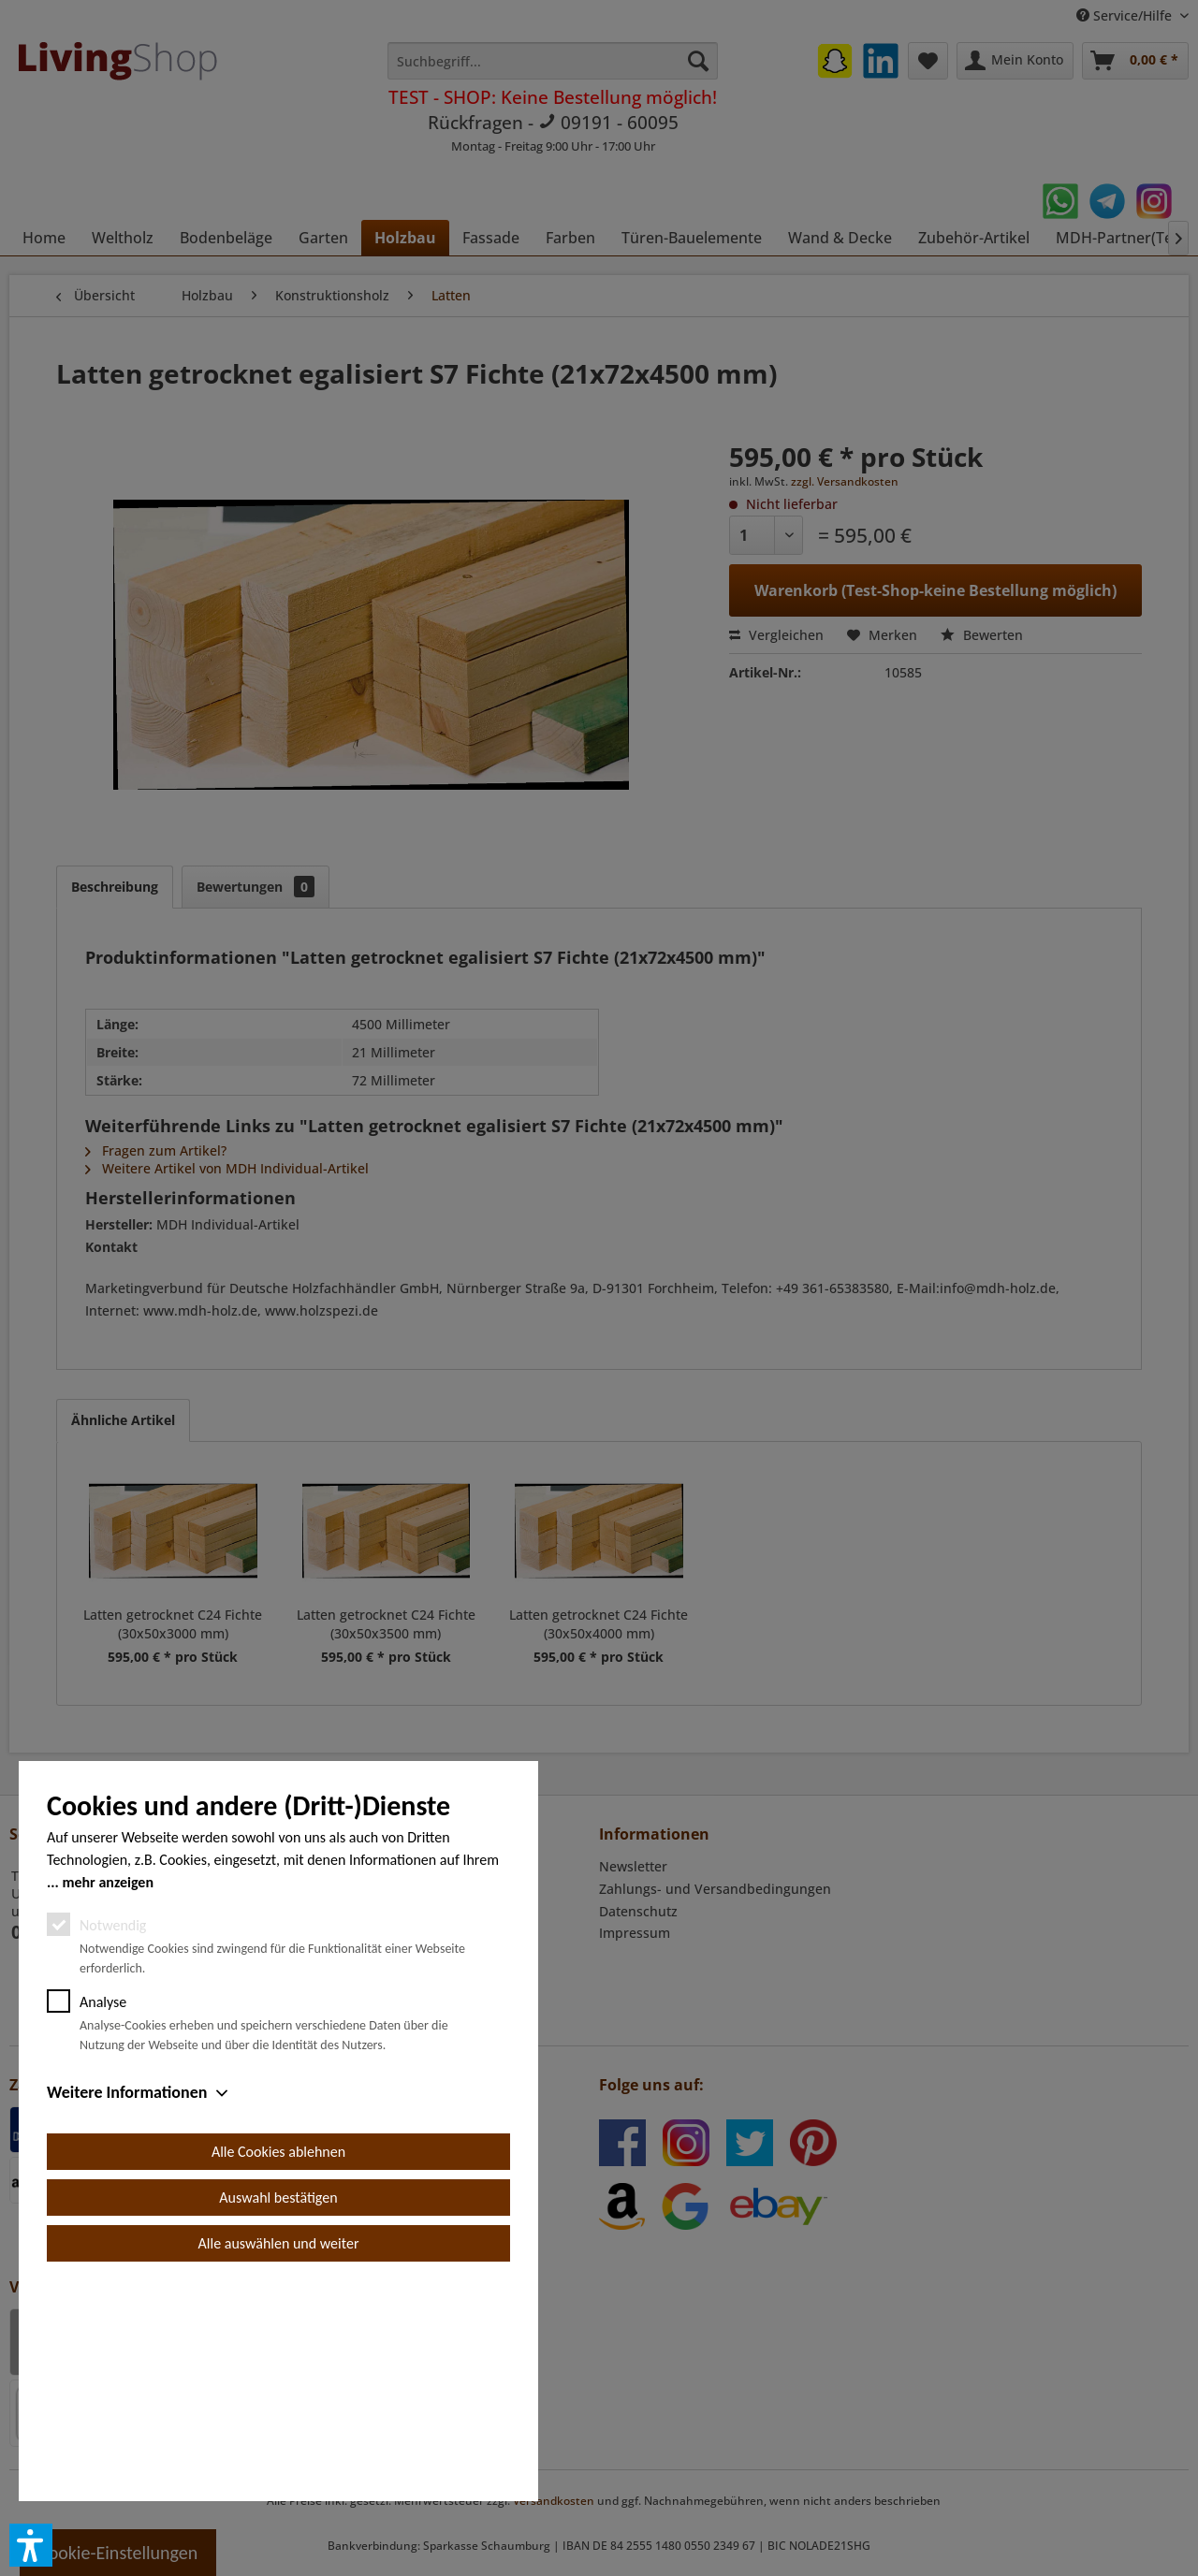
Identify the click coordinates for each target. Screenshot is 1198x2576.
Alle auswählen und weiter (278, 2455)
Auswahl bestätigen (278, 2409)
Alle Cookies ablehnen (278, 2363)
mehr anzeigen (107, 2094)
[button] (30, 2545)
